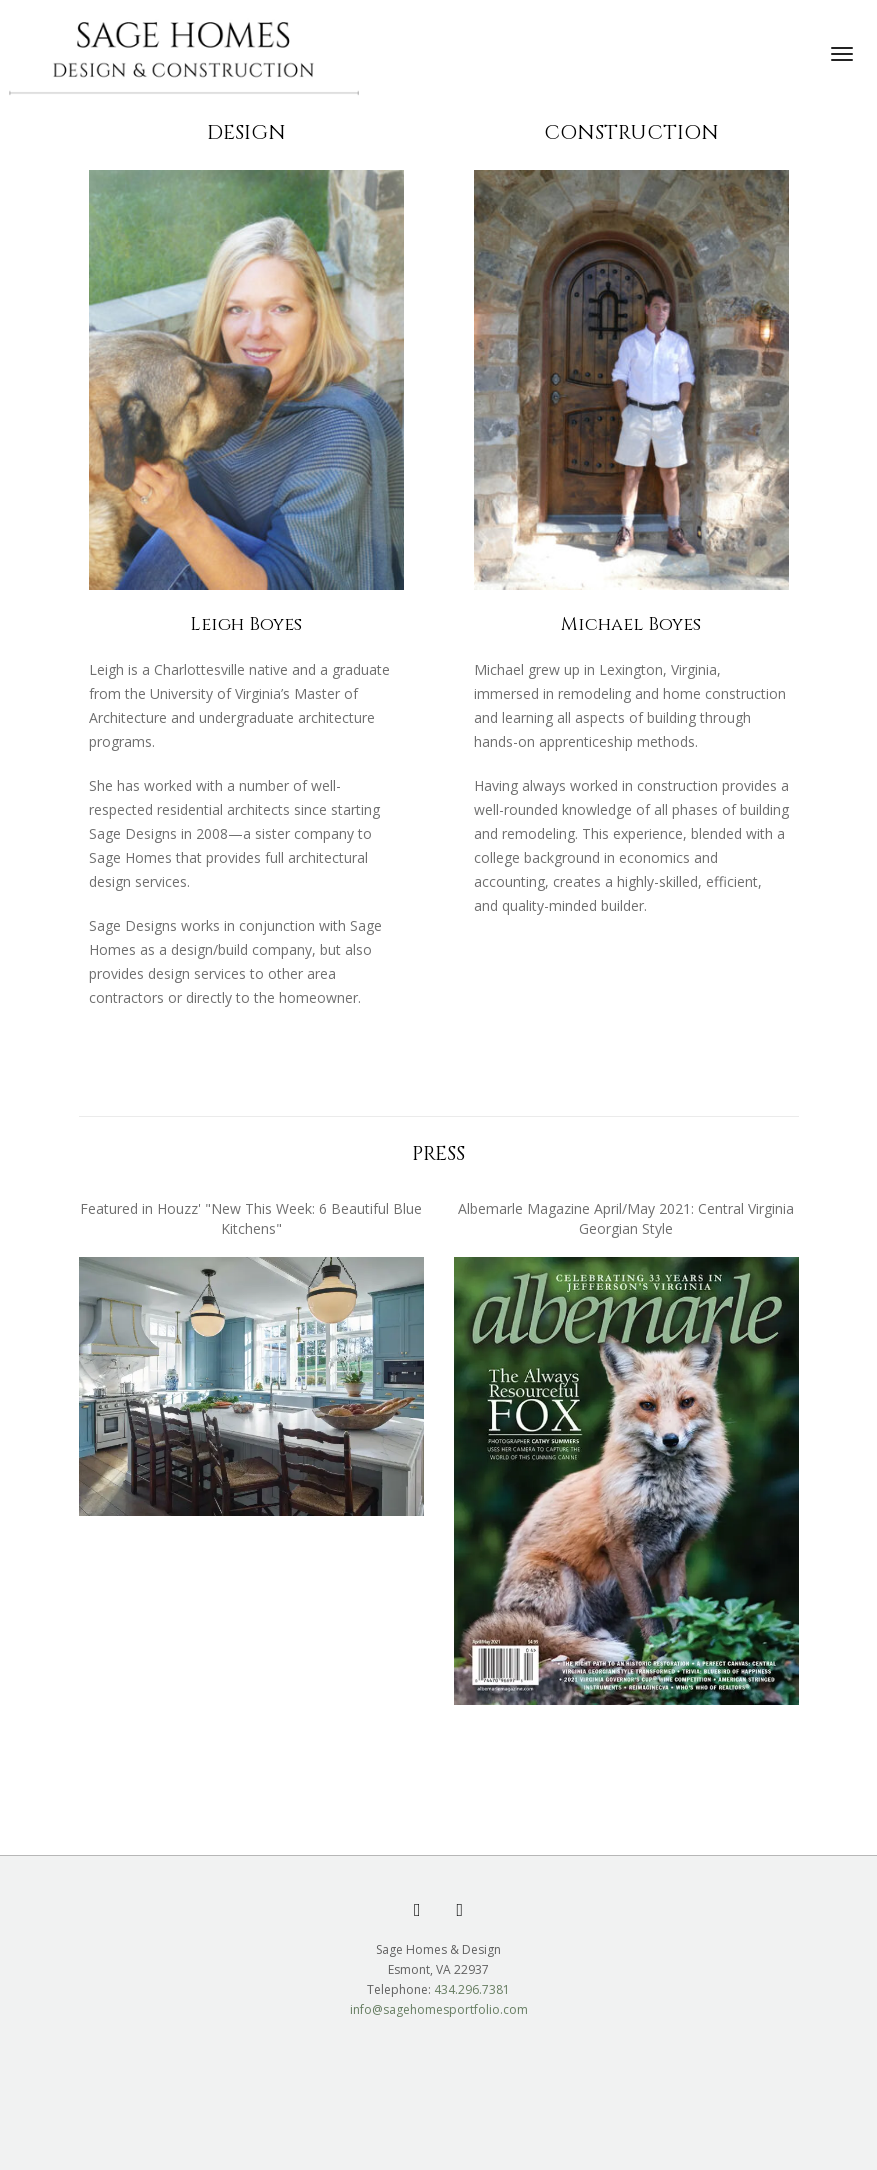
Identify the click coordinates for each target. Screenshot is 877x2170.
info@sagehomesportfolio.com (439, 2009)
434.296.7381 (472, 1989)
